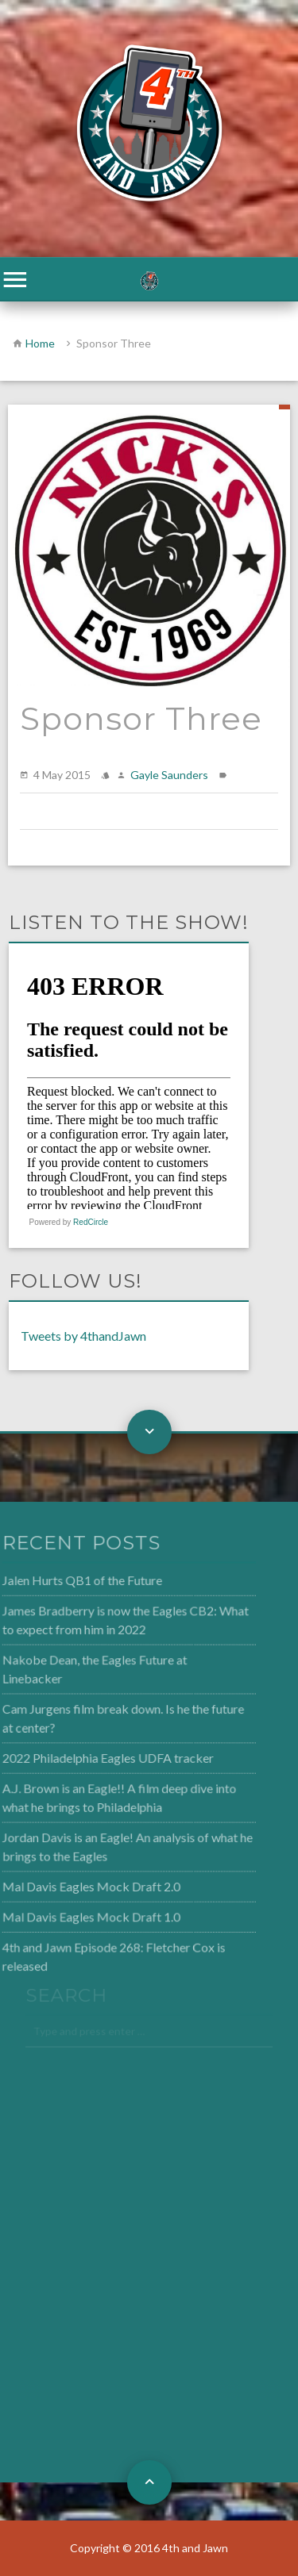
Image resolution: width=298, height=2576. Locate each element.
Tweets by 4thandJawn (83, 1335)
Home (40, 343)
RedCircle (90, 1222)
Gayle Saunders (169, 774)
